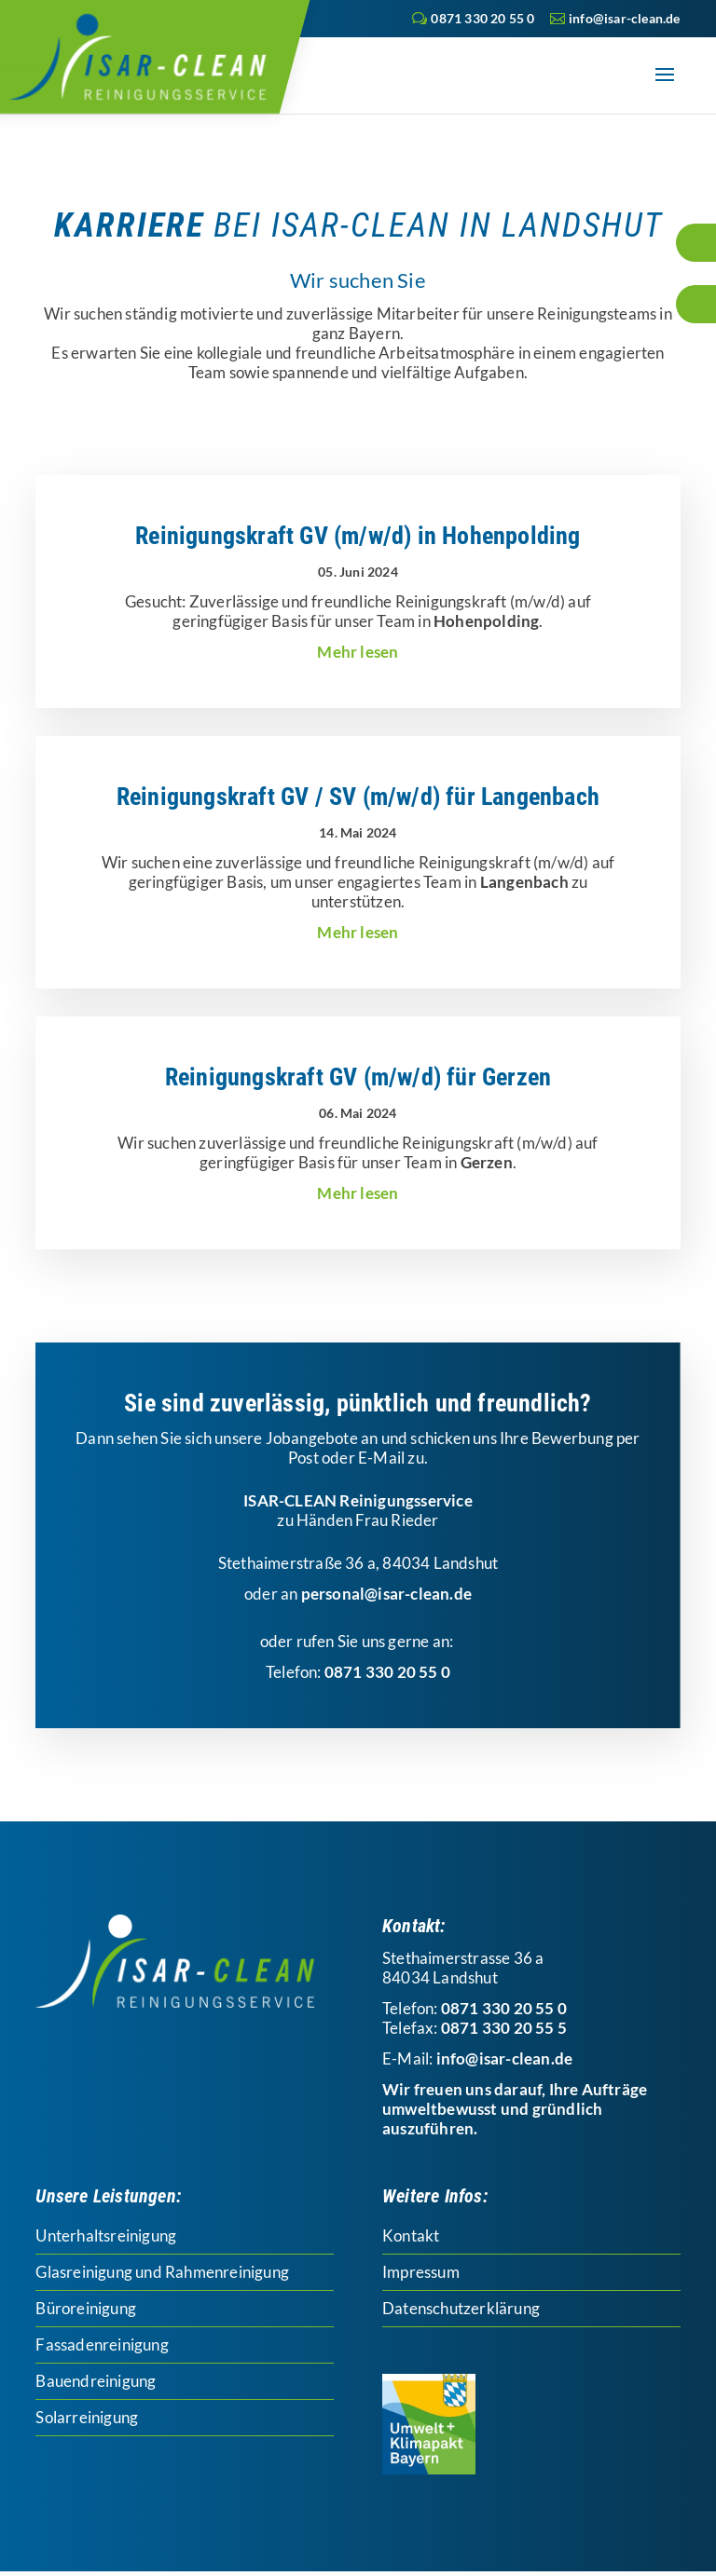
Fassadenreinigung (101, 2344)
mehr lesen (357, 651)
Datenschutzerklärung (461, 2308)
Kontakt (410, 2235)
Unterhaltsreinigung (105, 2235)
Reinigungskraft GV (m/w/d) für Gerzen (358, 1077)
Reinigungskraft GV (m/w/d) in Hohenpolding (357, 536)
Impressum (421, 2272)
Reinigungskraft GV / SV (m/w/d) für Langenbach (358, 797)
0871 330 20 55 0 (482, 18)
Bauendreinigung (95, 2381)
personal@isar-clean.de (386, 1593)
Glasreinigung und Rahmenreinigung (162, 2272)
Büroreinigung (85, 2308)
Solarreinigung (86, 2417)
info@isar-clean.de (504, 2058)
